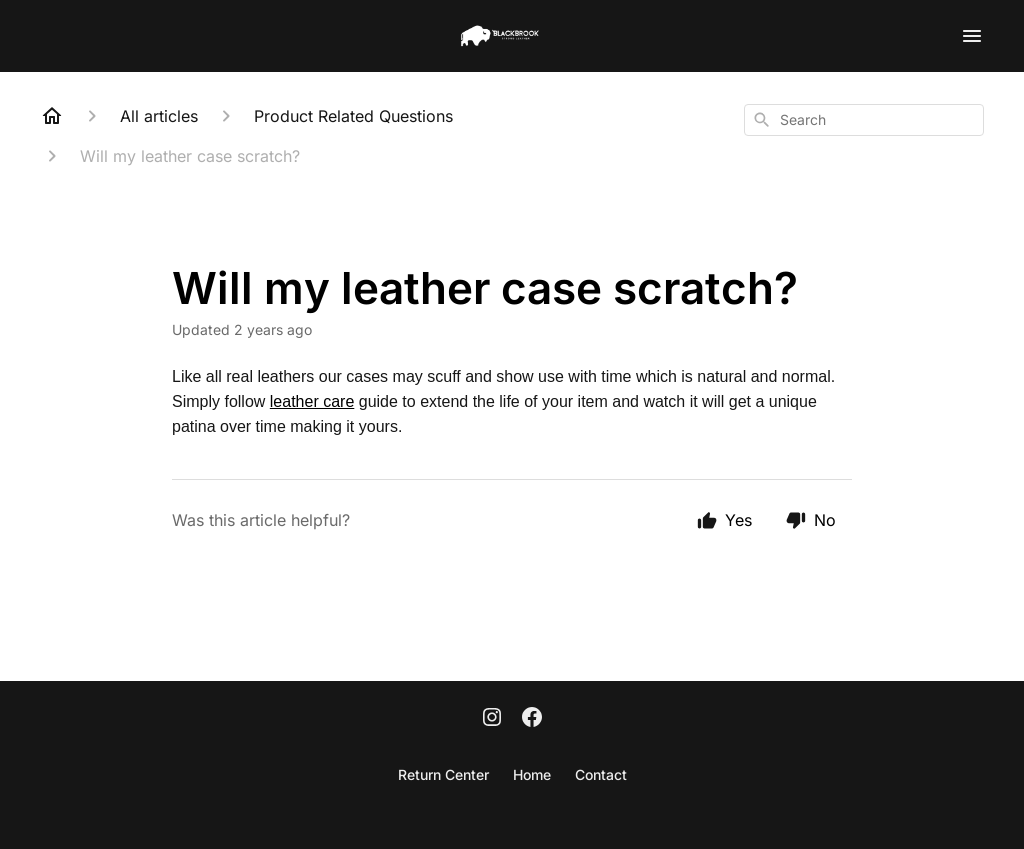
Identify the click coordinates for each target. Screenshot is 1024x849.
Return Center (443, 774)
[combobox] (864, 120)
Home (532, 774)
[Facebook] (532, 719)
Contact (601, 774)
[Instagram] (492, 719)
